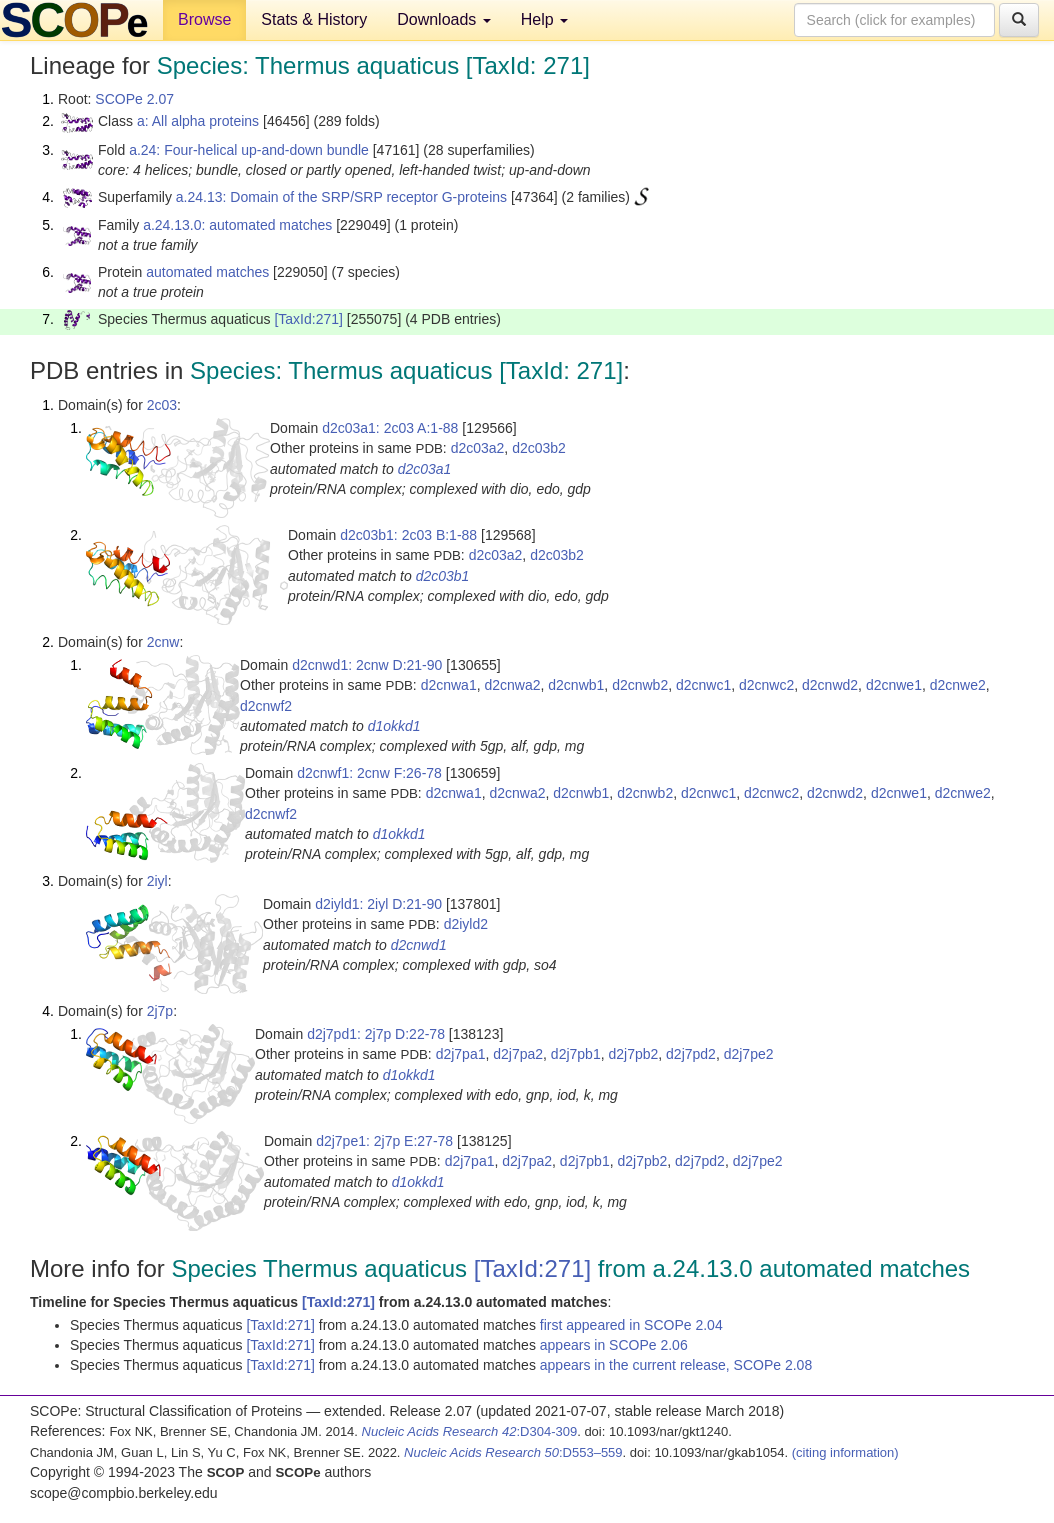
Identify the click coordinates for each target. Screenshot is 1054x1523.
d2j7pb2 (633, 1054)
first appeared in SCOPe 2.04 (631, 1325)
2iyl (157, 881)
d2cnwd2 (830, 685)
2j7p (160, 1011)
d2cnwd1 (419, 945)
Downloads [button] (444, 19)
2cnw (163, 642)
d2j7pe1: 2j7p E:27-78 (384, 1141)
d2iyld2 (466, 924)
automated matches (207, 272)
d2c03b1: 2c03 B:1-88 (408, 535)
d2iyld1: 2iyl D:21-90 (378, 904)
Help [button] (544, 19)
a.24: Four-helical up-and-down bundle (249, 150)
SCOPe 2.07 (134, 99)
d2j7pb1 (576, 1054)
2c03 (162, 405)
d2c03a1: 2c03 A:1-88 (390, 428)
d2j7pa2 (518, 1054)
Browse (204, 19)
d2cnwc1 (703, 685)
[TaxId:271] (308, 319)
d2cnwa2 (512, 685)
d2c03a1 (425, 469)
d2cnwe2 (958, 685)
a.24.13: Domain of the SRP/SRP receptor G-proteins (341, 197)
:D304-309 (470, 1431)
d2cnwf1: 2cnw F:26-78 (369, 773)
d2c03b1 (443, 576)
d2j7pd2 (691, 1054)
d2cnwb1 (576, 685)
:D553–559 (513, 1452)
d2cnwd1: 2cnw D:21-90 (367, 665)
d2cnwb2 (640, 685)
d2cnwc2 (766, 685)
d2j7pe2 (749, 1054)
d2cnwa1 (449, 685)
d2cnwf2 (266, 706)
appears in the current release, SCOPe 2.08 (676, 1365)
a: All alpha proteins (198, 121)
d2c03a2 (478, 448)
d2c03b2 (539, 448)
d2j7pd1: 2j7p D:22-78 (376, 1034)
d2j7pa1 (461, 1054)
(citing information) (845, 1452)
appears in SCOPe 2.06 (614, 1345)
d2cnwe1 (894, 685)
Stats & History (314, 19)
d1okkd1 (394, 726)
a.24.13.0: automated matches (237, 225)
